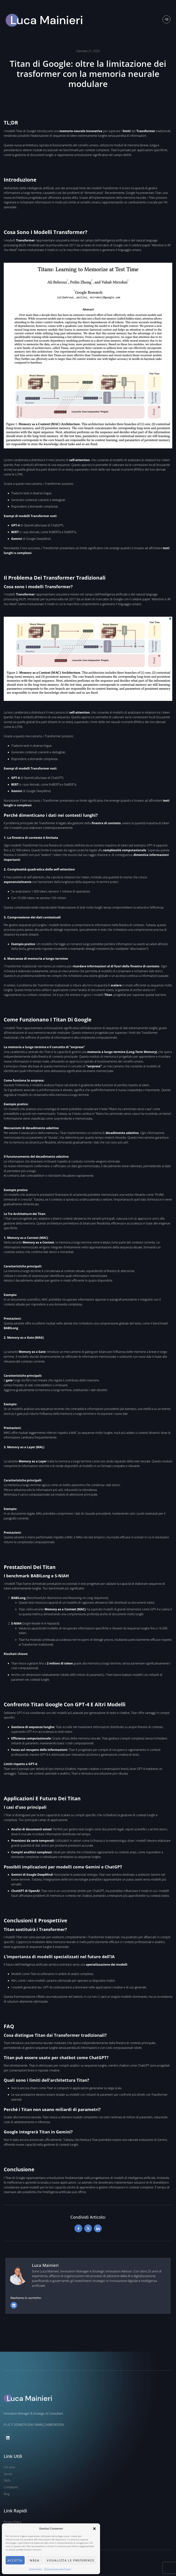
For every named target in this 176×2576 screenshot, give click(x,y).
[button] (94, 2528)
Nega (34, 2560)
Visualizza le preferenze (70, 2560)
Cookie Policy (35, 2568)
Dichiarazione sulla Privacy (57, 2568)
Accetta (15, 2560)
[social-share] (78, 2228)
